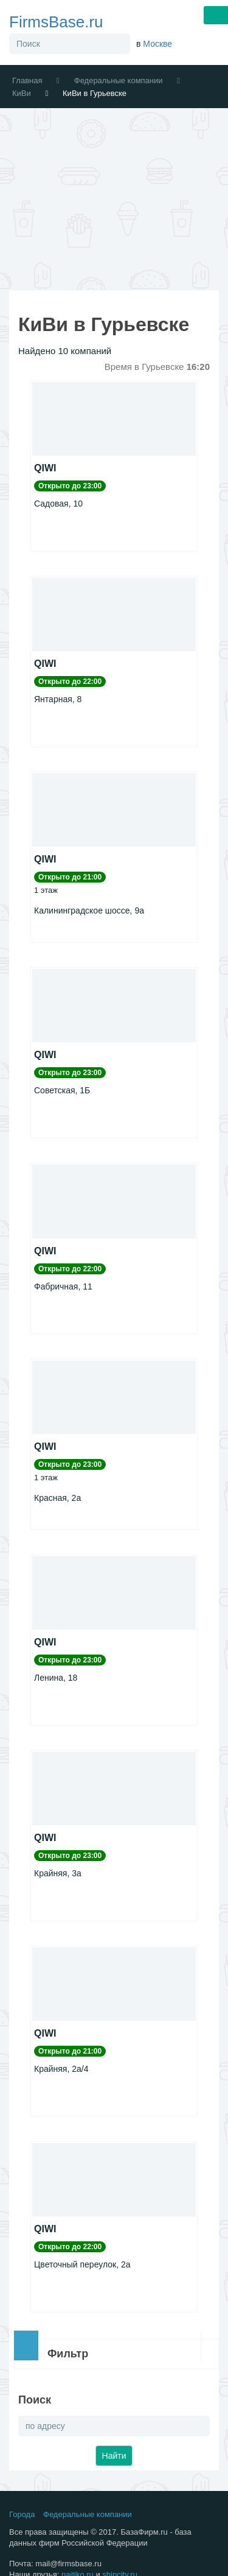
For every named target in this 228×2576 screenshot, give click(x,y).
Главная (27, 80)
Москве (157, 44)
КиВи (21, 93)
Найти (114, 2456)
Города (22, 2514)
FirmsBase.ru (56, 22)
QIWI (45, 468)
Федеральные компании (118, 80)
